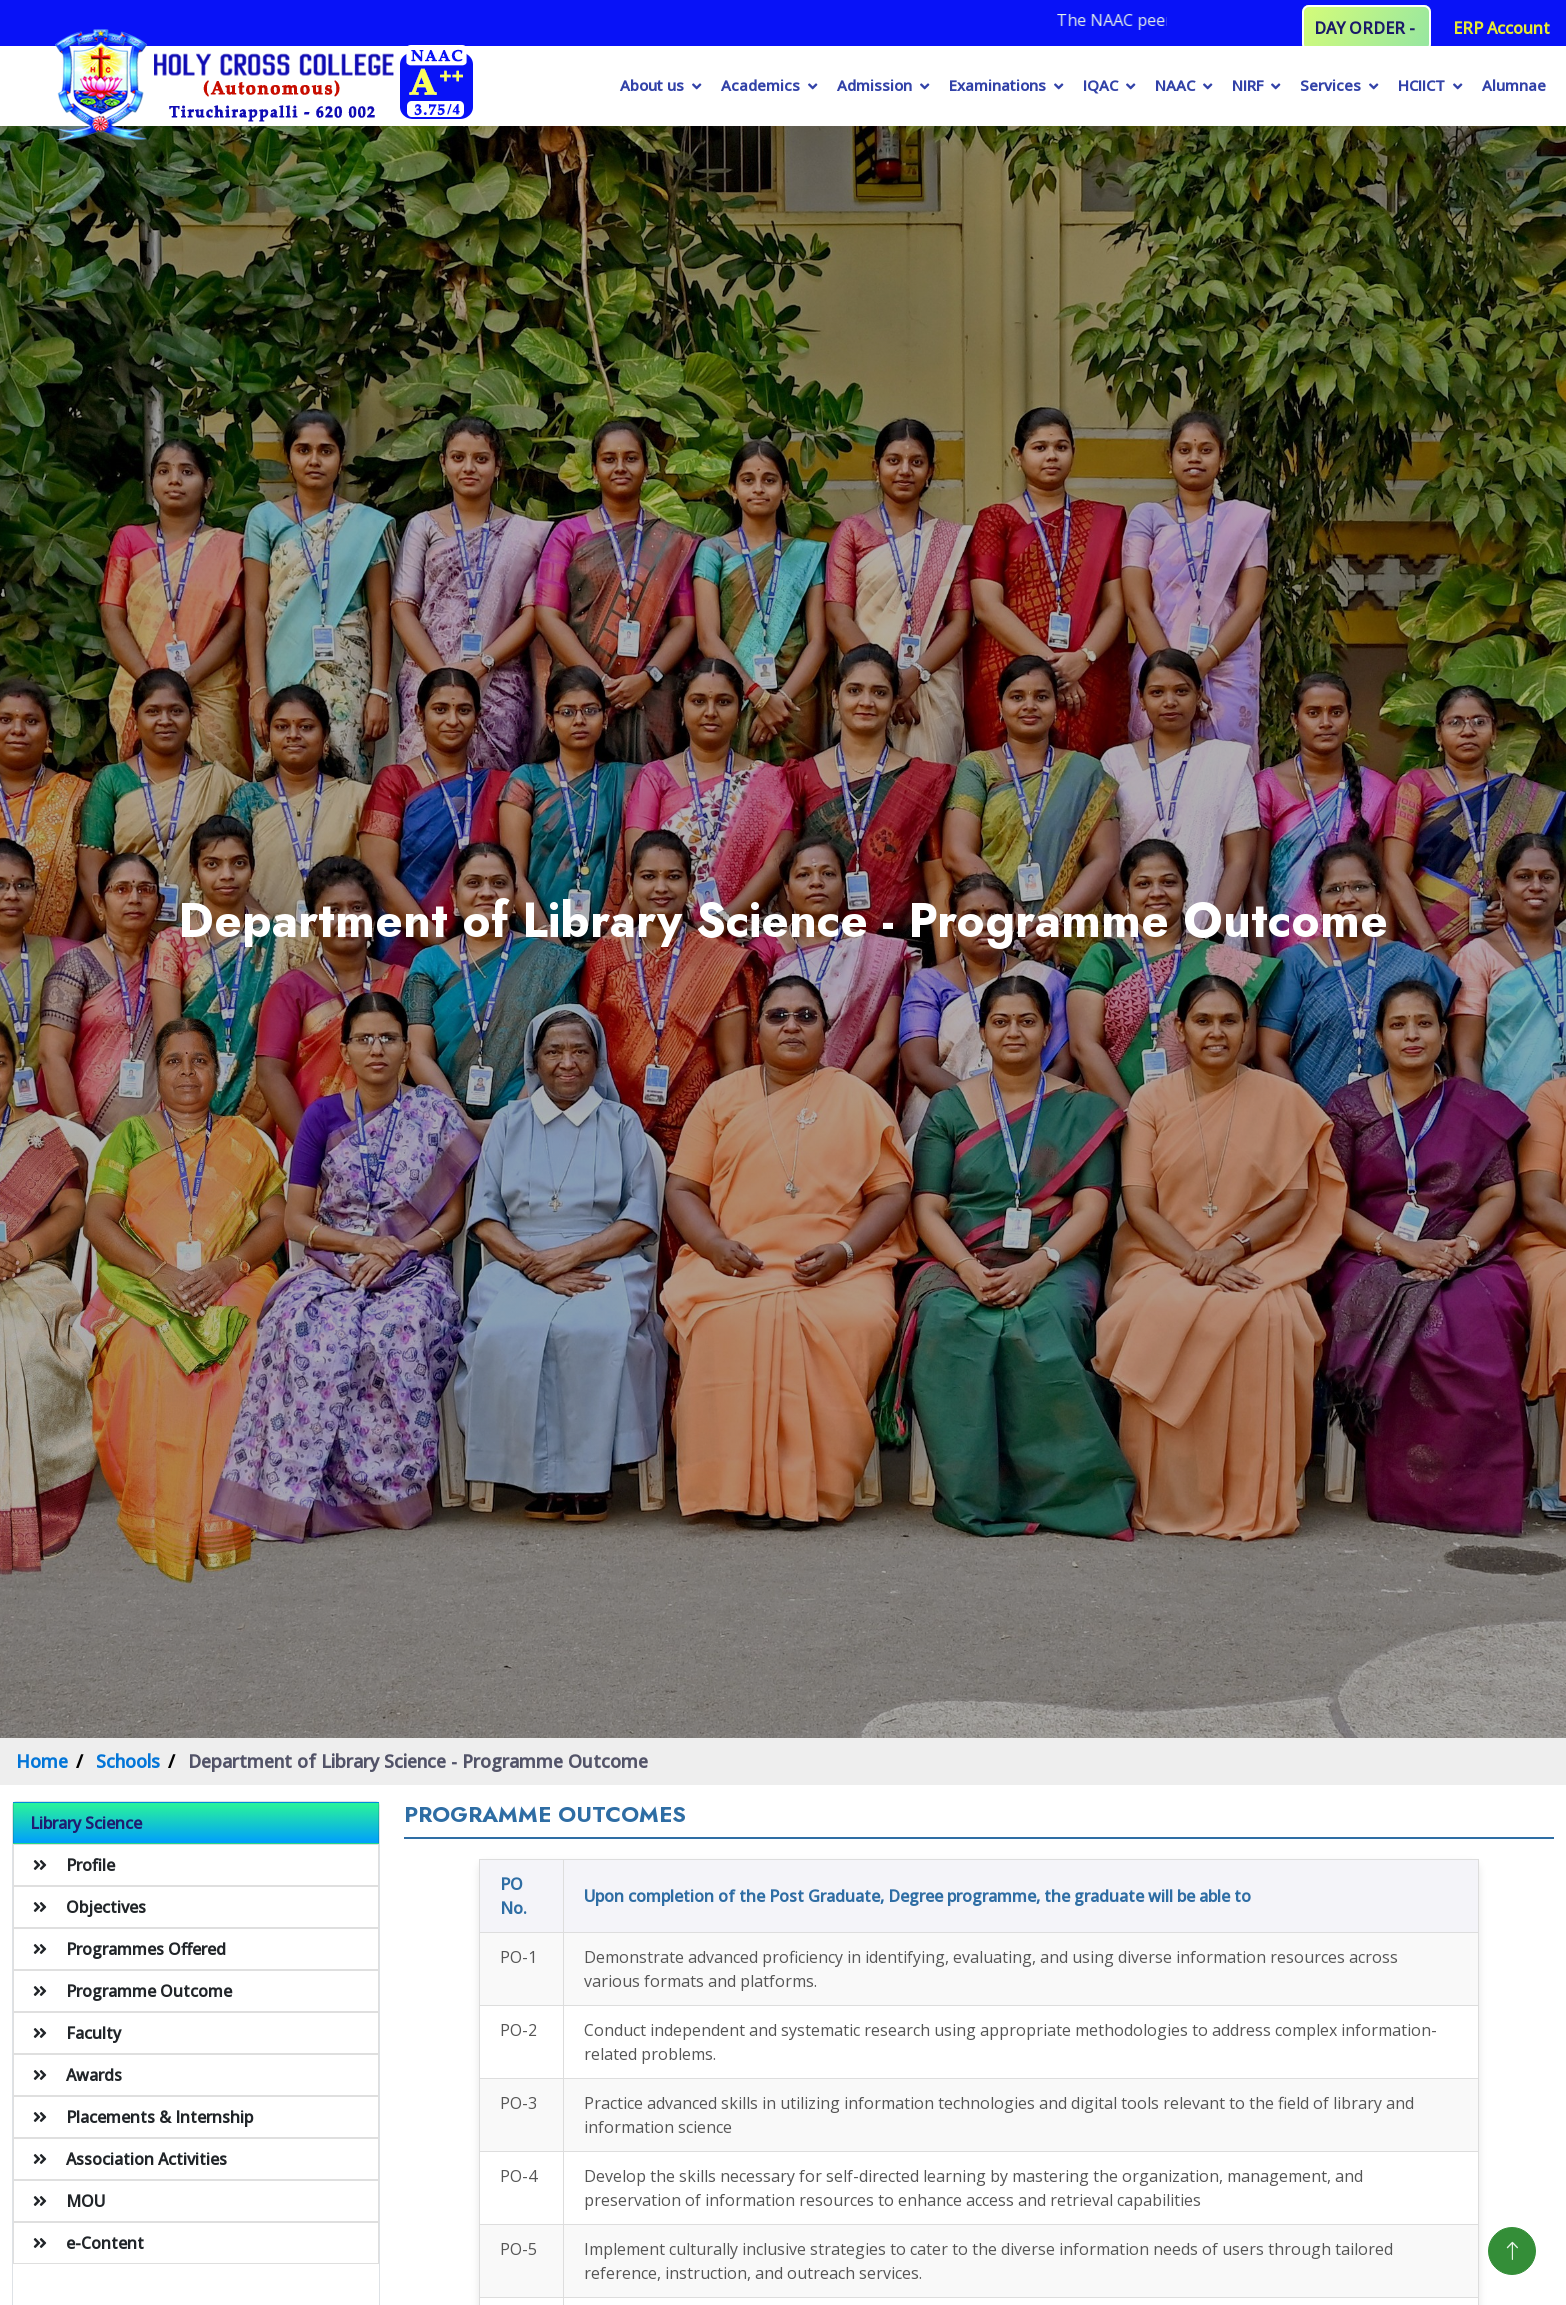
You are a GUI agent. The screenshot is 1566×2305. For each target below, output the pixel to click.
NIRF (1247, 85)
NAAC (1175, 85)
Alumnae (1514, 85)
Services (1330, 85)
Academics (760, 85)
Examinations (997, 85)
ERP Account (1501, 28)
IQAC (1100, 85)
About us (652, 85)
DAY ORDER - (1366, 28)
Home (42, 1761)
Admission (874, 85)
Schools (128, 1761)
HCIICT (1421, 85)
